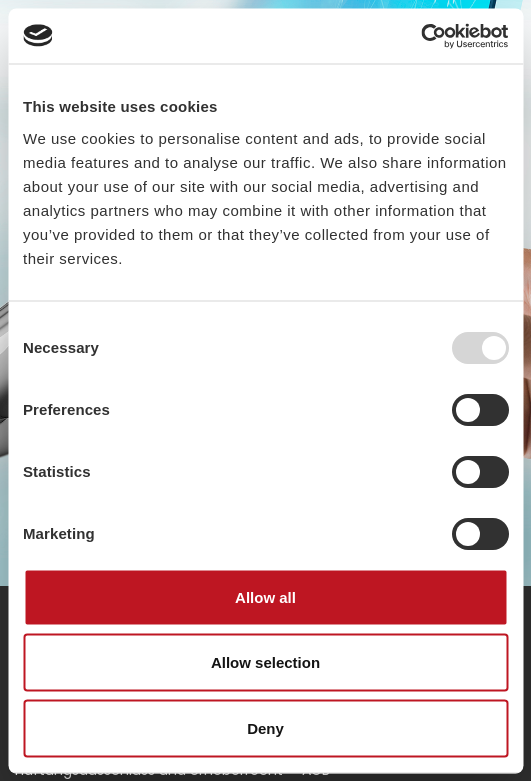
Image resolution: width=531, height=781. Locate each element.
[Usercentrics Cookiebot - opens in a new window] (420, 36)
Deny (265, 727)
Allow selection (265, 662)
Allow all (265, 596)
